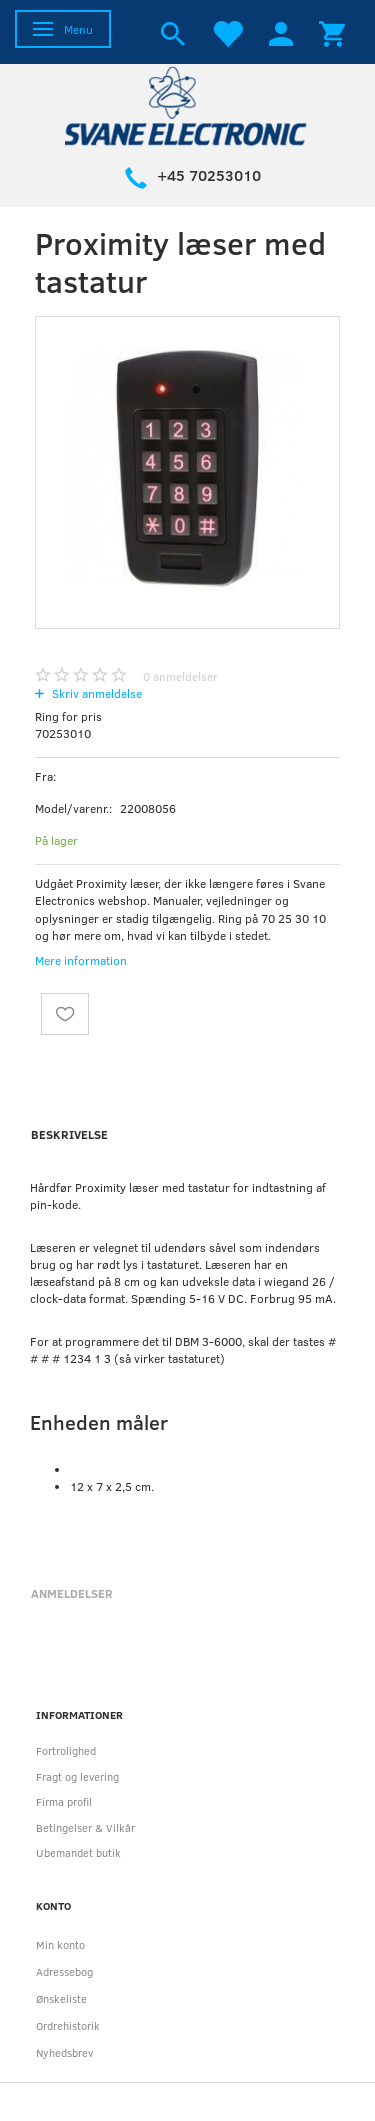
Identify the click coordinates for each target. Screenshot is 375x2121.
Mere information (81, 960)
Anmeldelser (72, 1593)
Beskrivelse (69, 1134)
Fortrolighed (66, 1750)
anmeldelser (180, 676)
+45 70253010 (209, 175)
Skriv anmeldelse (95, 693)
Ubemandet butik (78, 1852)
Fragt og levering (77, 1776)
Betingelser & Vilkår (85, 1827)
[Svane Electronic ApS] (188, 104)
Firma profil (64, 1801)
